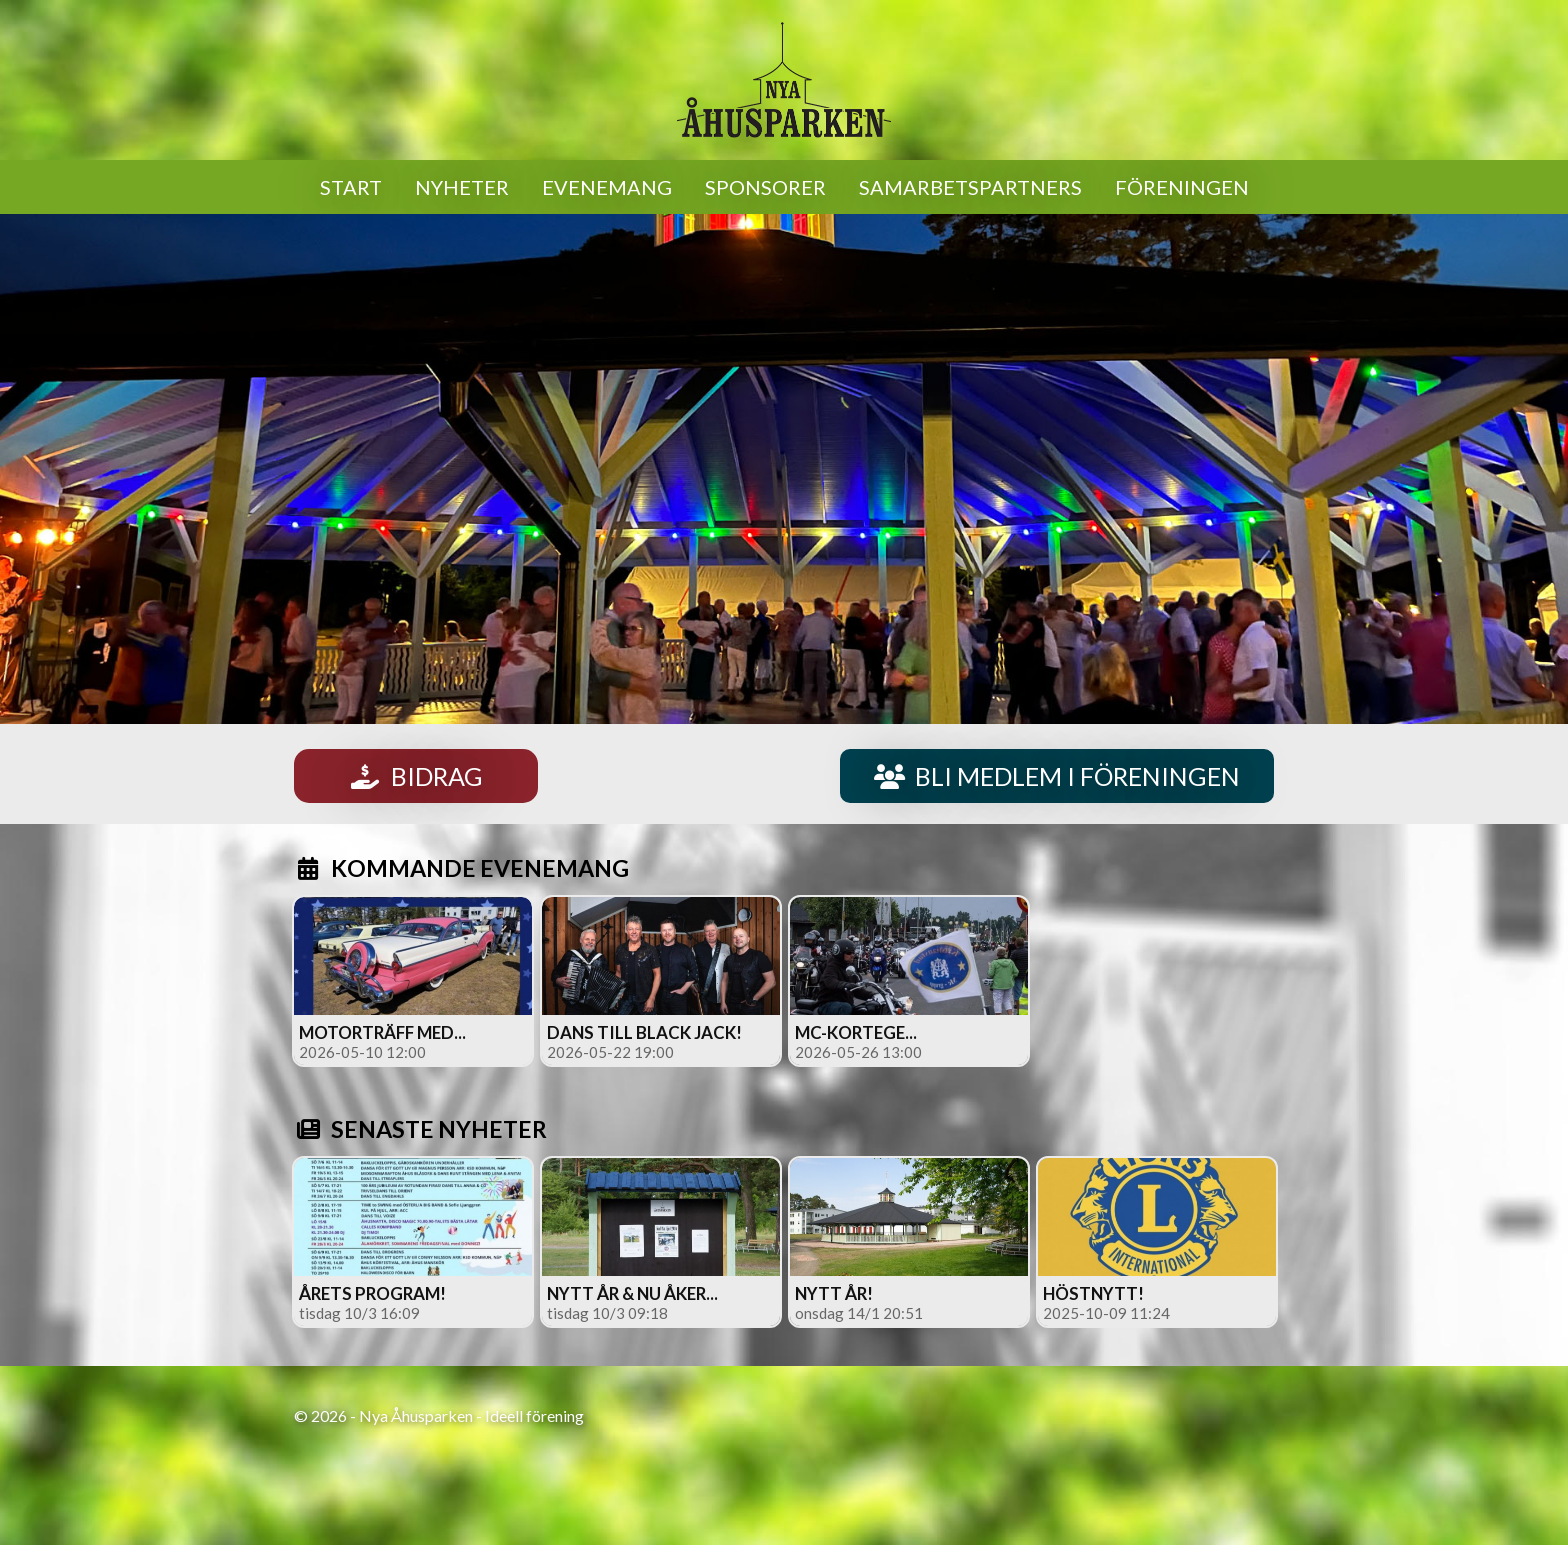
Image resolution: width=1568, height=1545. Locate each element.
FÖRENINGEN (1182, 187)
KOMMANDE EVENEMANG (461, 868)
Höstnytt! (1093, 1293)
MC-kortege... (856, 1032)
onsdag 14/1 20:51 (859, 1313)
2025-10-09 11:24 (1106, 1313)
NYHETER (462, 187)
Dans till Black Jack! (644, 1032)
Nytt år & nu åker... (632, 1293)
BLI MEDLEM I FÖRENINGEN (1057, 776)
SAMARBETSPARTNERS (970, 187)
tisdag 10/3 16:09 (359, 1313)
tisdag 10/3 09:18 (607, 1313)
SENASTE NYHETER (420, 1129)
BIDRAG (415, 776)
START (351, 187)
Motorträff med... (382, 1032)
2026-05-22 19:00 (610, 1052)
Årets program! (372, 1293)
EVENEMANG (607, 187)
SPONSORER (765, 187)
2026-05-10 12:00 (362, 1052)
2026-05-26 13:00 (858, 1052)
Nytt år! (834, 1293)
